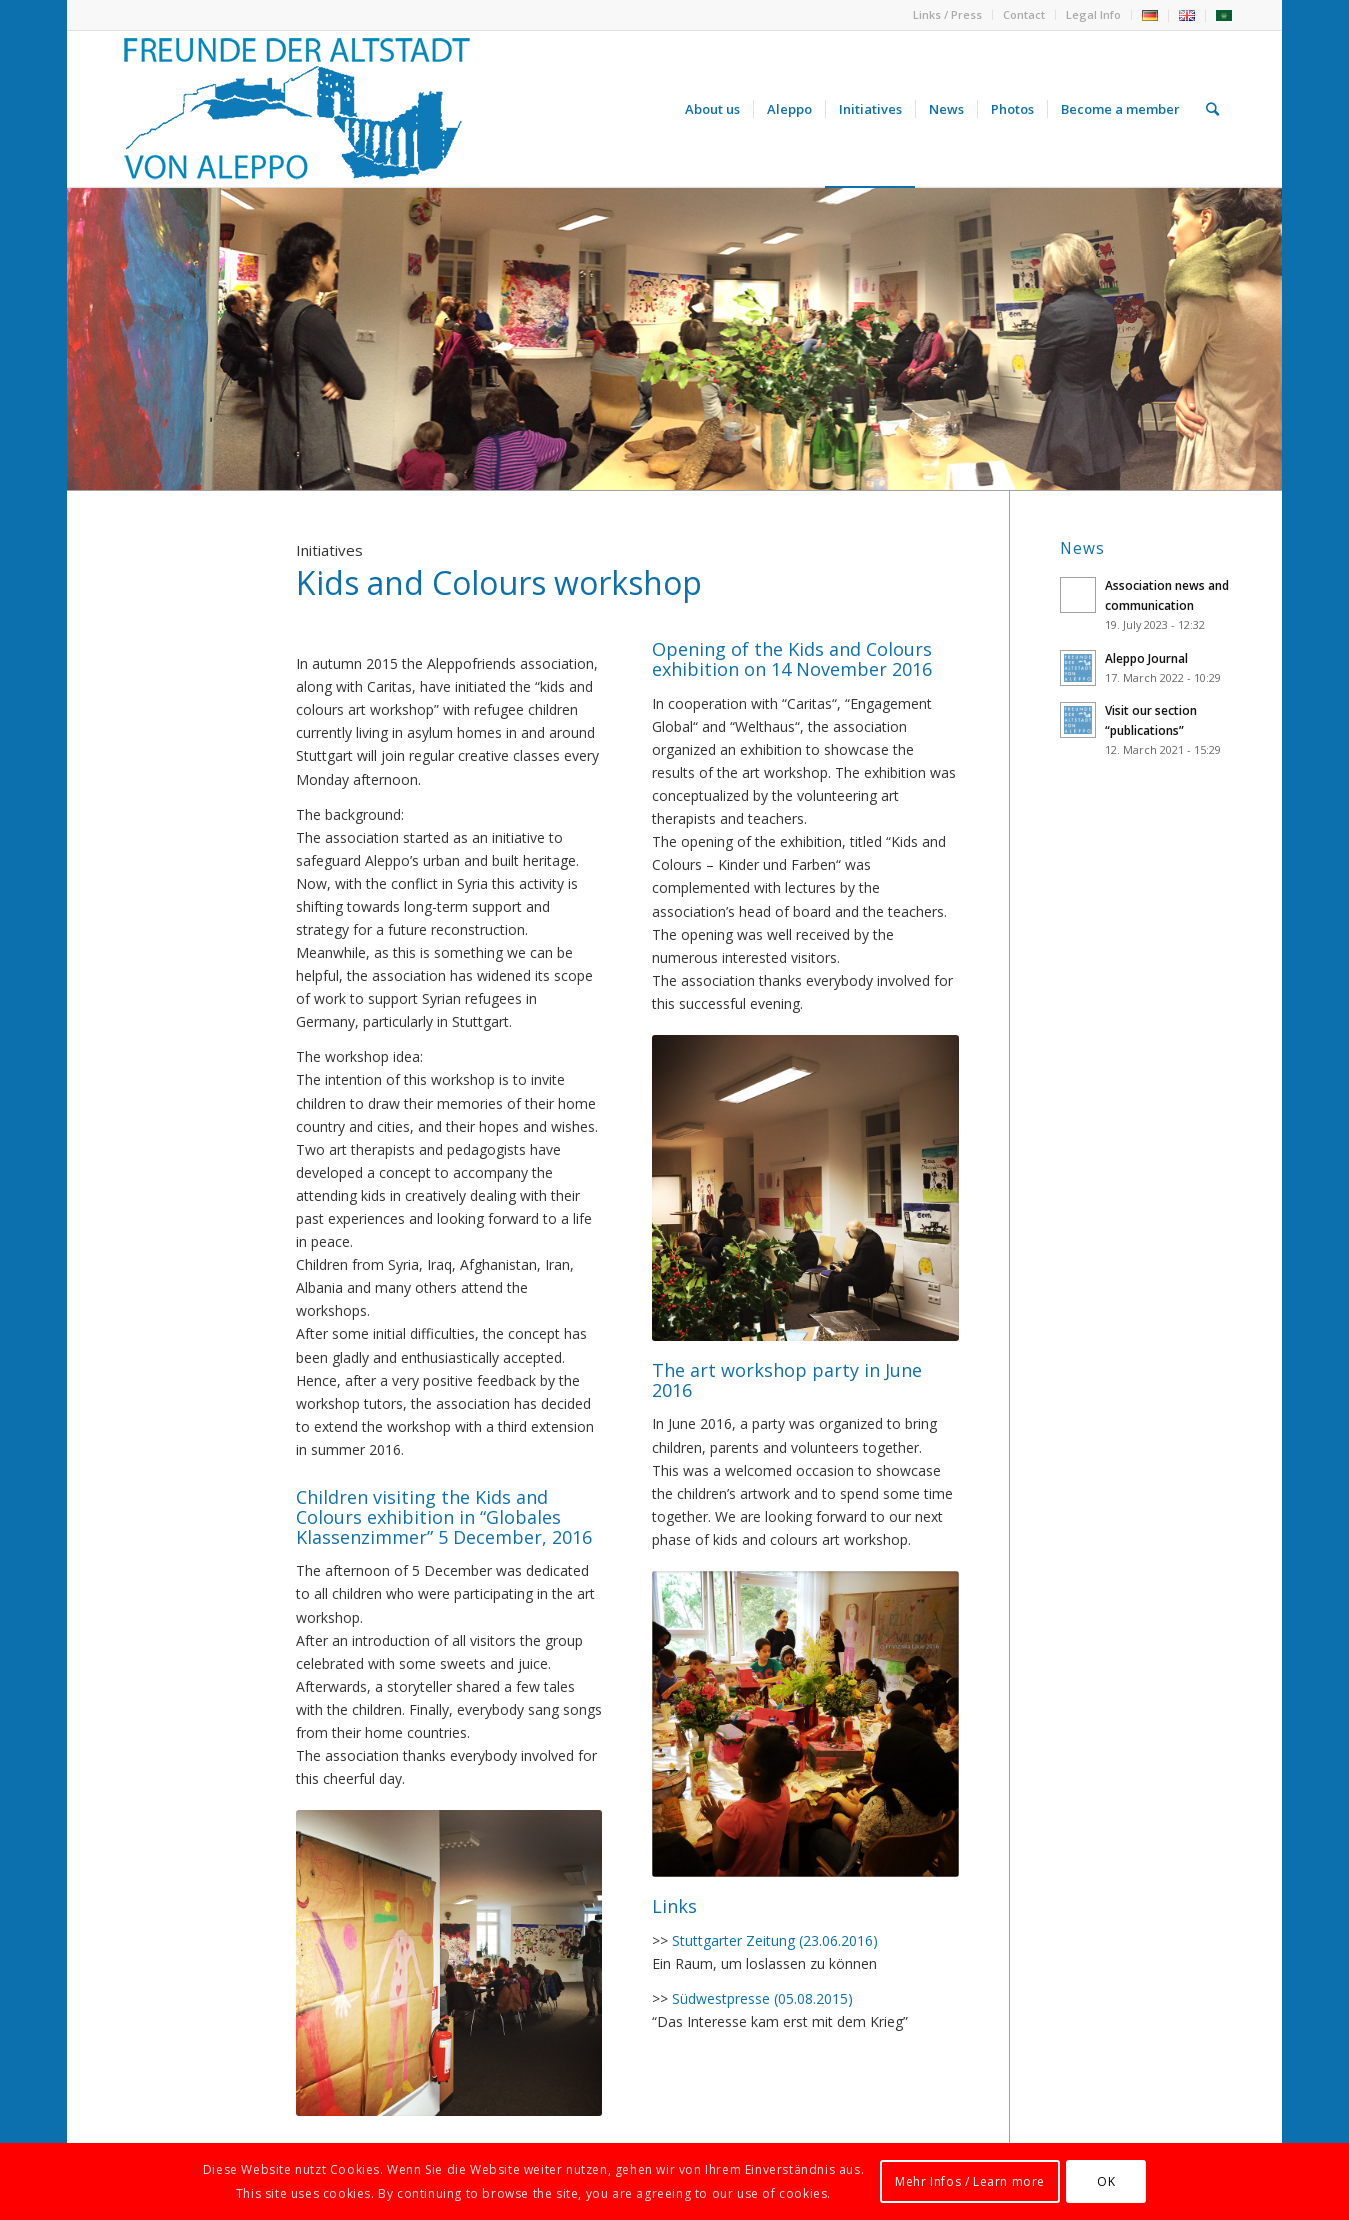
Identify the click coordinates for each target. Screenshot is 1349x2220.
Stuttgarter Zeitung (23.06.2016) (775, 1940)
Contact (1024, 14)
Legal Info (1093, 14)
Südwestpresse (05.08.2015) (762, 1998)
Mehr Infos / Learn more (970, 2181)
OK (1106, 2181)
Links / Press (947, 14)
